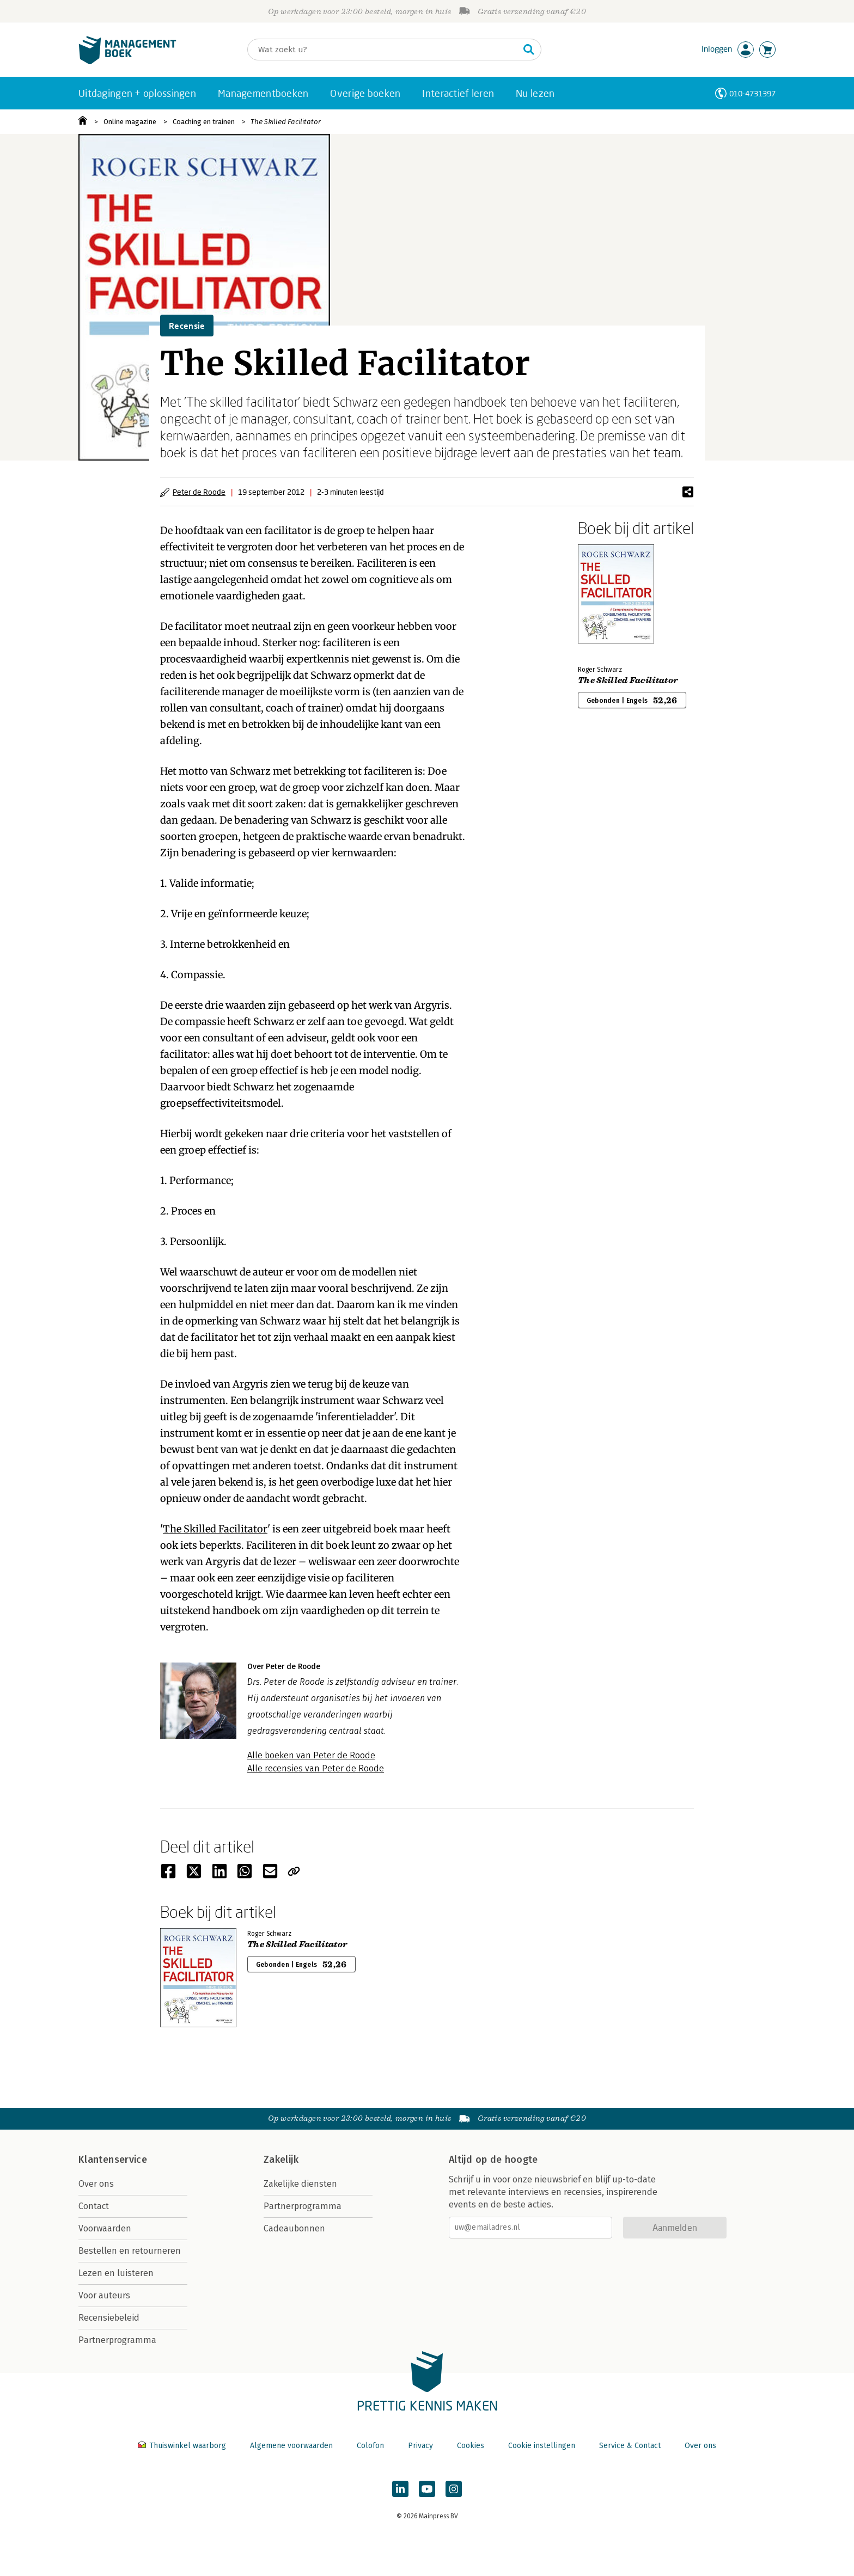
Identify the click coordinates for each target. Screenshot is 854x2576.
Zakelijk (281, 2160)
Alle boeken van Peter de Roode (311, 1755)
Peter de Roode (199, 491)
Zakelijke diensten (300, 2184)
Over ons (96, 2184)
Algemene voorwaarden (291, 2445)
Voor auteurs (104, 2295)
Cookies (470, 2445)
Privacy (420, 2445)
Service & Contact (630, 2445)
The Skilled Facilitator (286, 122)
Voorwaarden (104, 2228)
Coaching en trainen (204, 122)
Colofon (370, 2445)
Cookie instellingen (541, 2445)
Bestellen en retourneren (129, 2251)
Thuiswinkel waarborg (183, 2445)
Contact (93, 2206)
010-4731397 (752, 93)
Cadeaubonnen (294, 2228)
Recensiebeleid (108, 2318)
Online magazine (129, 122)
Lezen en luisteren (116, 2273)
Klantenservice (112, 2160)
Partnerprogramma (117, 2340)
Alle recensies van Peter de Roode (315, 1768)
